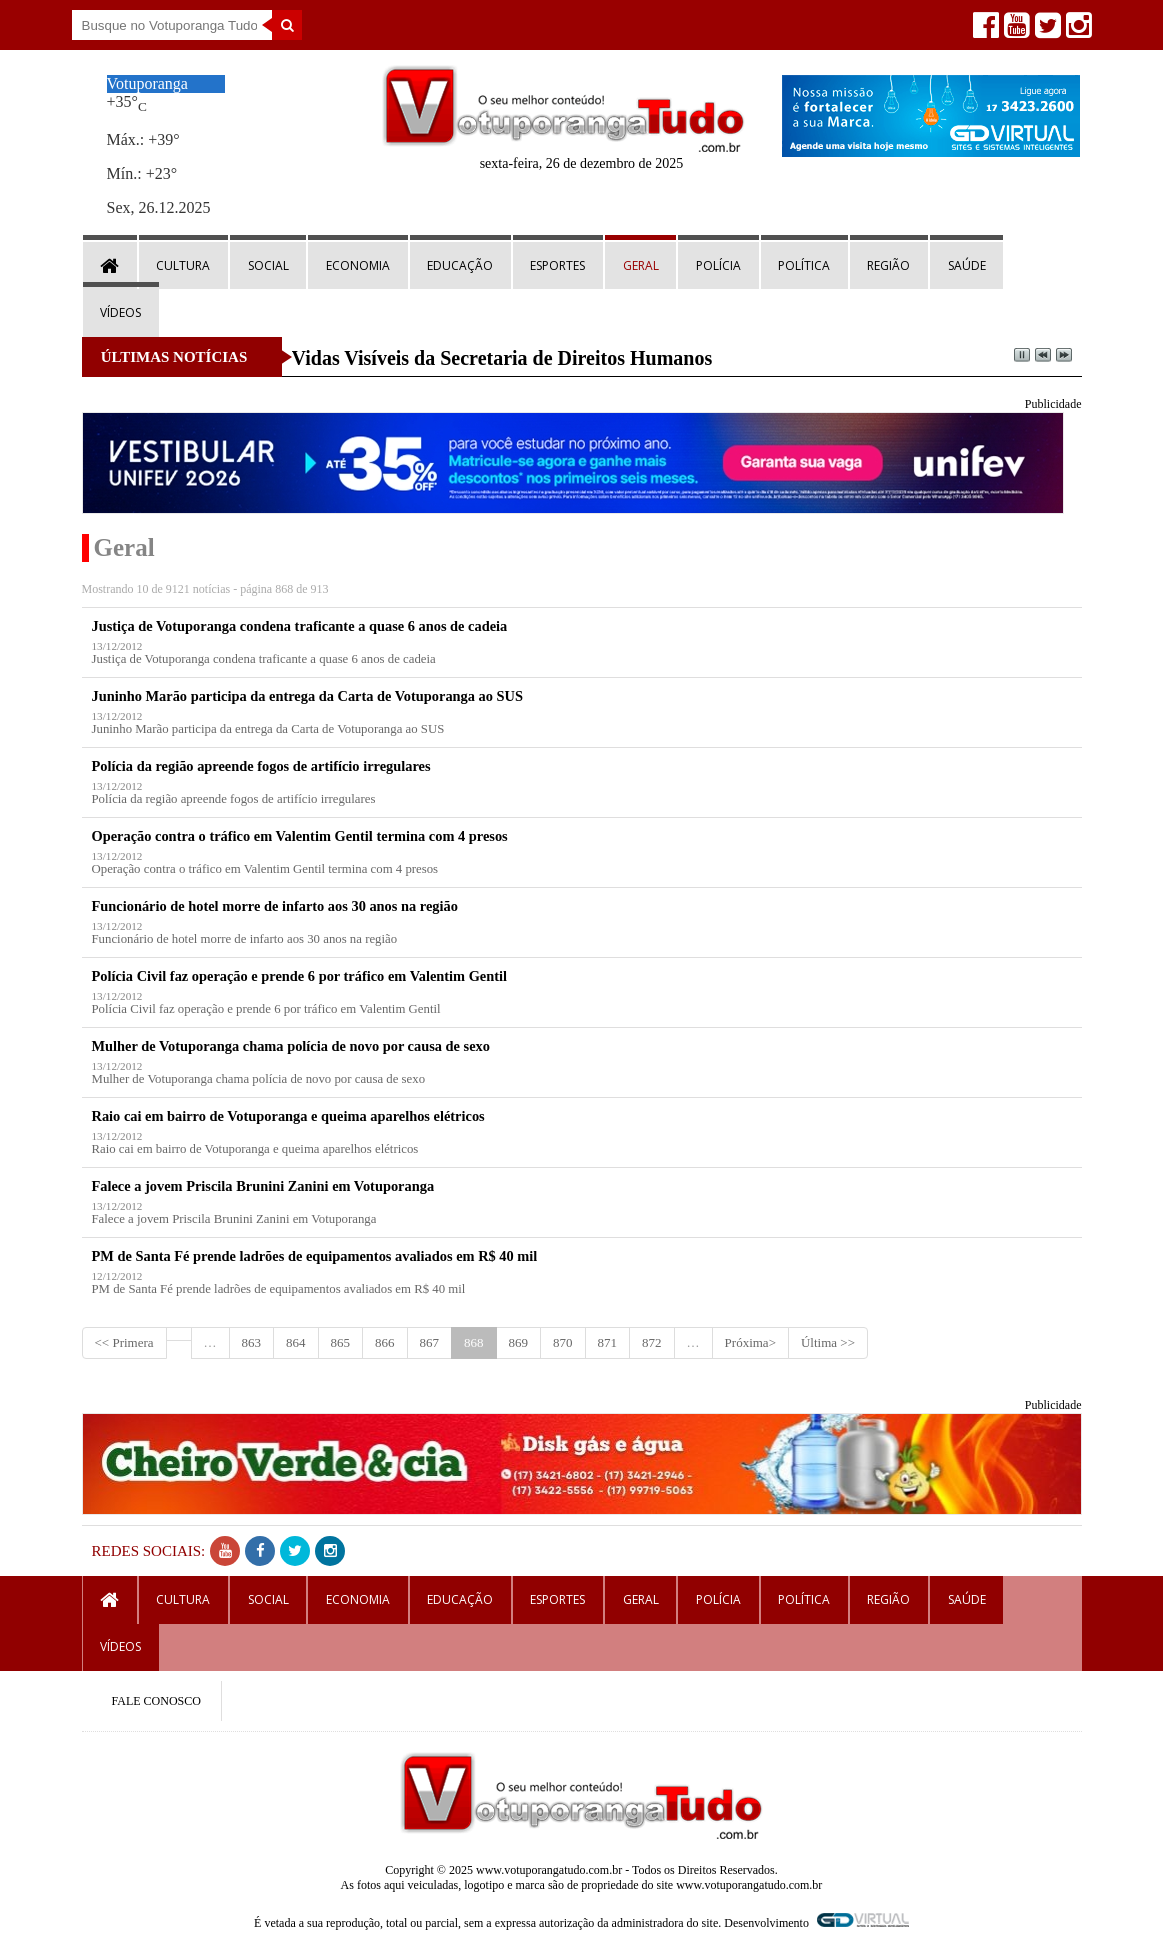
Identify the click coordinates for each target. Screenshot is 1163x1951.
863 (252, 1342)
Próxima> (750, 1342)
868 (474, 1342)
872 (652, 1342)
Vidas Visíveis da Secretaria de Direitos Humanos (502, 358)
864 (296, 1342)
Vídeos (120, 312)
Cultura (183, 265)
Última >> (828, 1342)
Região (888, 265)
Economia (358, 265)
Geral (641, 265)
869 (519, 1342)
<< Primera (124, 1342)
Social (268, 265)
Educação (460, 265)
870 (563, 1342)
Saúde (967, 265)
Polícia (718, 265)
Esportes (557, 265)
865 (341, 1342)
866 (385, 1342)
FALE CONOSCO (156, 1701)
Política (804, 265)
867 (430, 1342)
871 (608, 1342)
